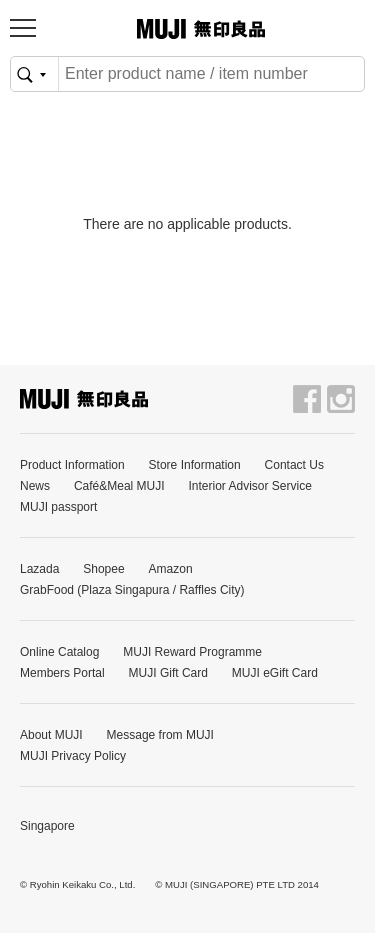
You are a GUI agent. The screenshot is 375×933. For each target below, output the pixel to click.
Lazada (39, 569)
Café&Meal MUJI (119, 486)
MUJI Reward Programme (192, 652)
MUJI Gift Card (168, 673)
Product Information (72, 465)
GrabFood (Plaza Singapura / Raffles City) (132, 590)
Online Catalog (59, 652)
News (35, 486)
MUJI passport (58, 507)
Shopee (103, 569)
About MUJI (51, 735)
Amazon (171, 569)
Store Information (195, 465)
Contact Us (294, 465)
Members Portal (62, 673)
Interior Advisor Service (250, 486)
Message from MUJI (160, 735)
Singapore (47, 826)
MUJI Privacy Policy (73, 756)
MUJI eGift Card (275, 673)
